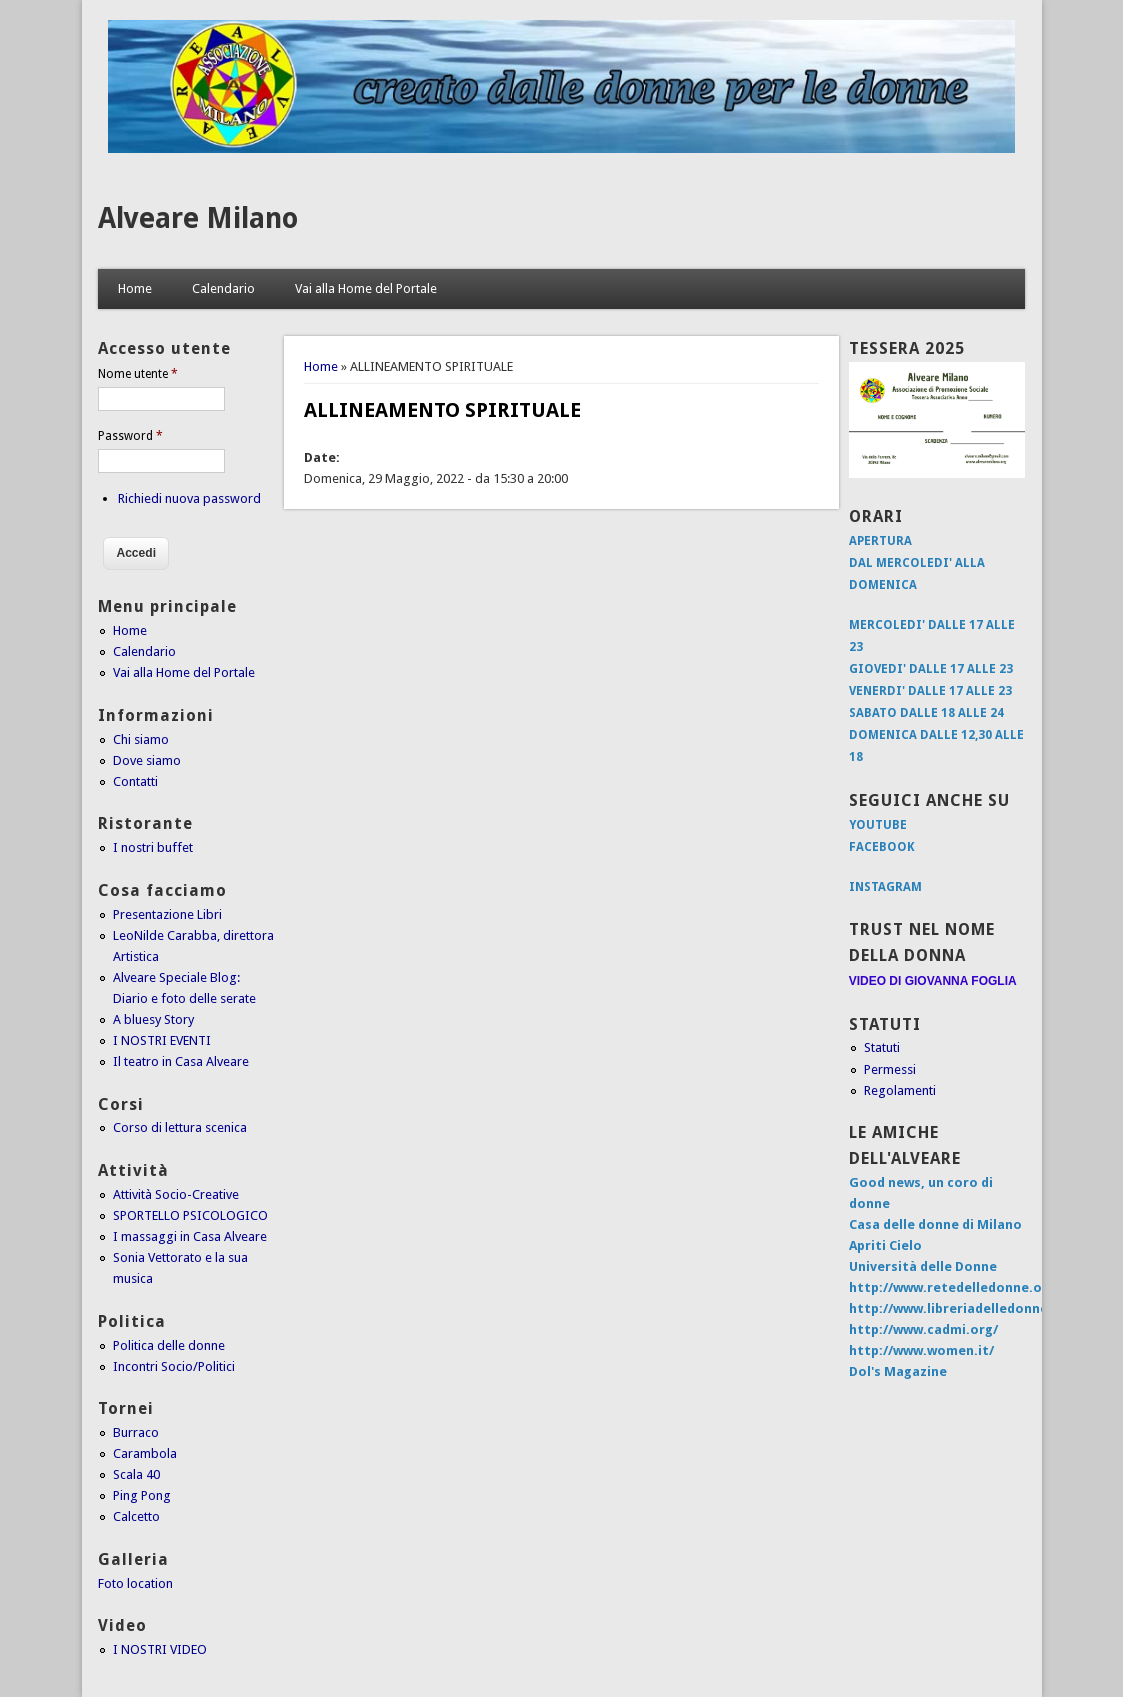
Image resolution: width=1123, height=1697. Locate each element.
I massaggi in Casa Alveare (190, 1236)
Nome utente (138, 374)
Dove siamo (147, 760)
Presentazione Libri (167, 914)
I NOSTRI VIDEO (160, 1649)
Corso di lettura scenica (180, 1127)
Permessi (890, 1069)
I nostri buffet (153, 847)
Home (135, 288)
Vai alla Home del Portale (366, 288)
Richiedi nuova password (189, 498)
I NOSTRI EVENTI (162, 1040)
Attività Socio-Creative (176, 1194)
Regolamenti (900, 1090)
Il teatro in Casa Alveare (181, 1061)
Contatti (135, 781)
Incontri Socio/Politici (174, 1366)
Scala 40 (136, 1474)
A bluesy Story (153, 1019)
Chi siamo (141, 739)
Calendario (223, 288)
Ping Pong (142, 1495)
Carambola (145, 1453)
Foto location (135, 1583)
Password (130, 436)
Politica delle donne (169, 1345)
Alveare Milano (198, 218)
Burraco (136, 1432)
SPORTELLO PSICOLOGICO (190, 1215)
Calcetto (136, 1516)
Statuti (882, 1047)
